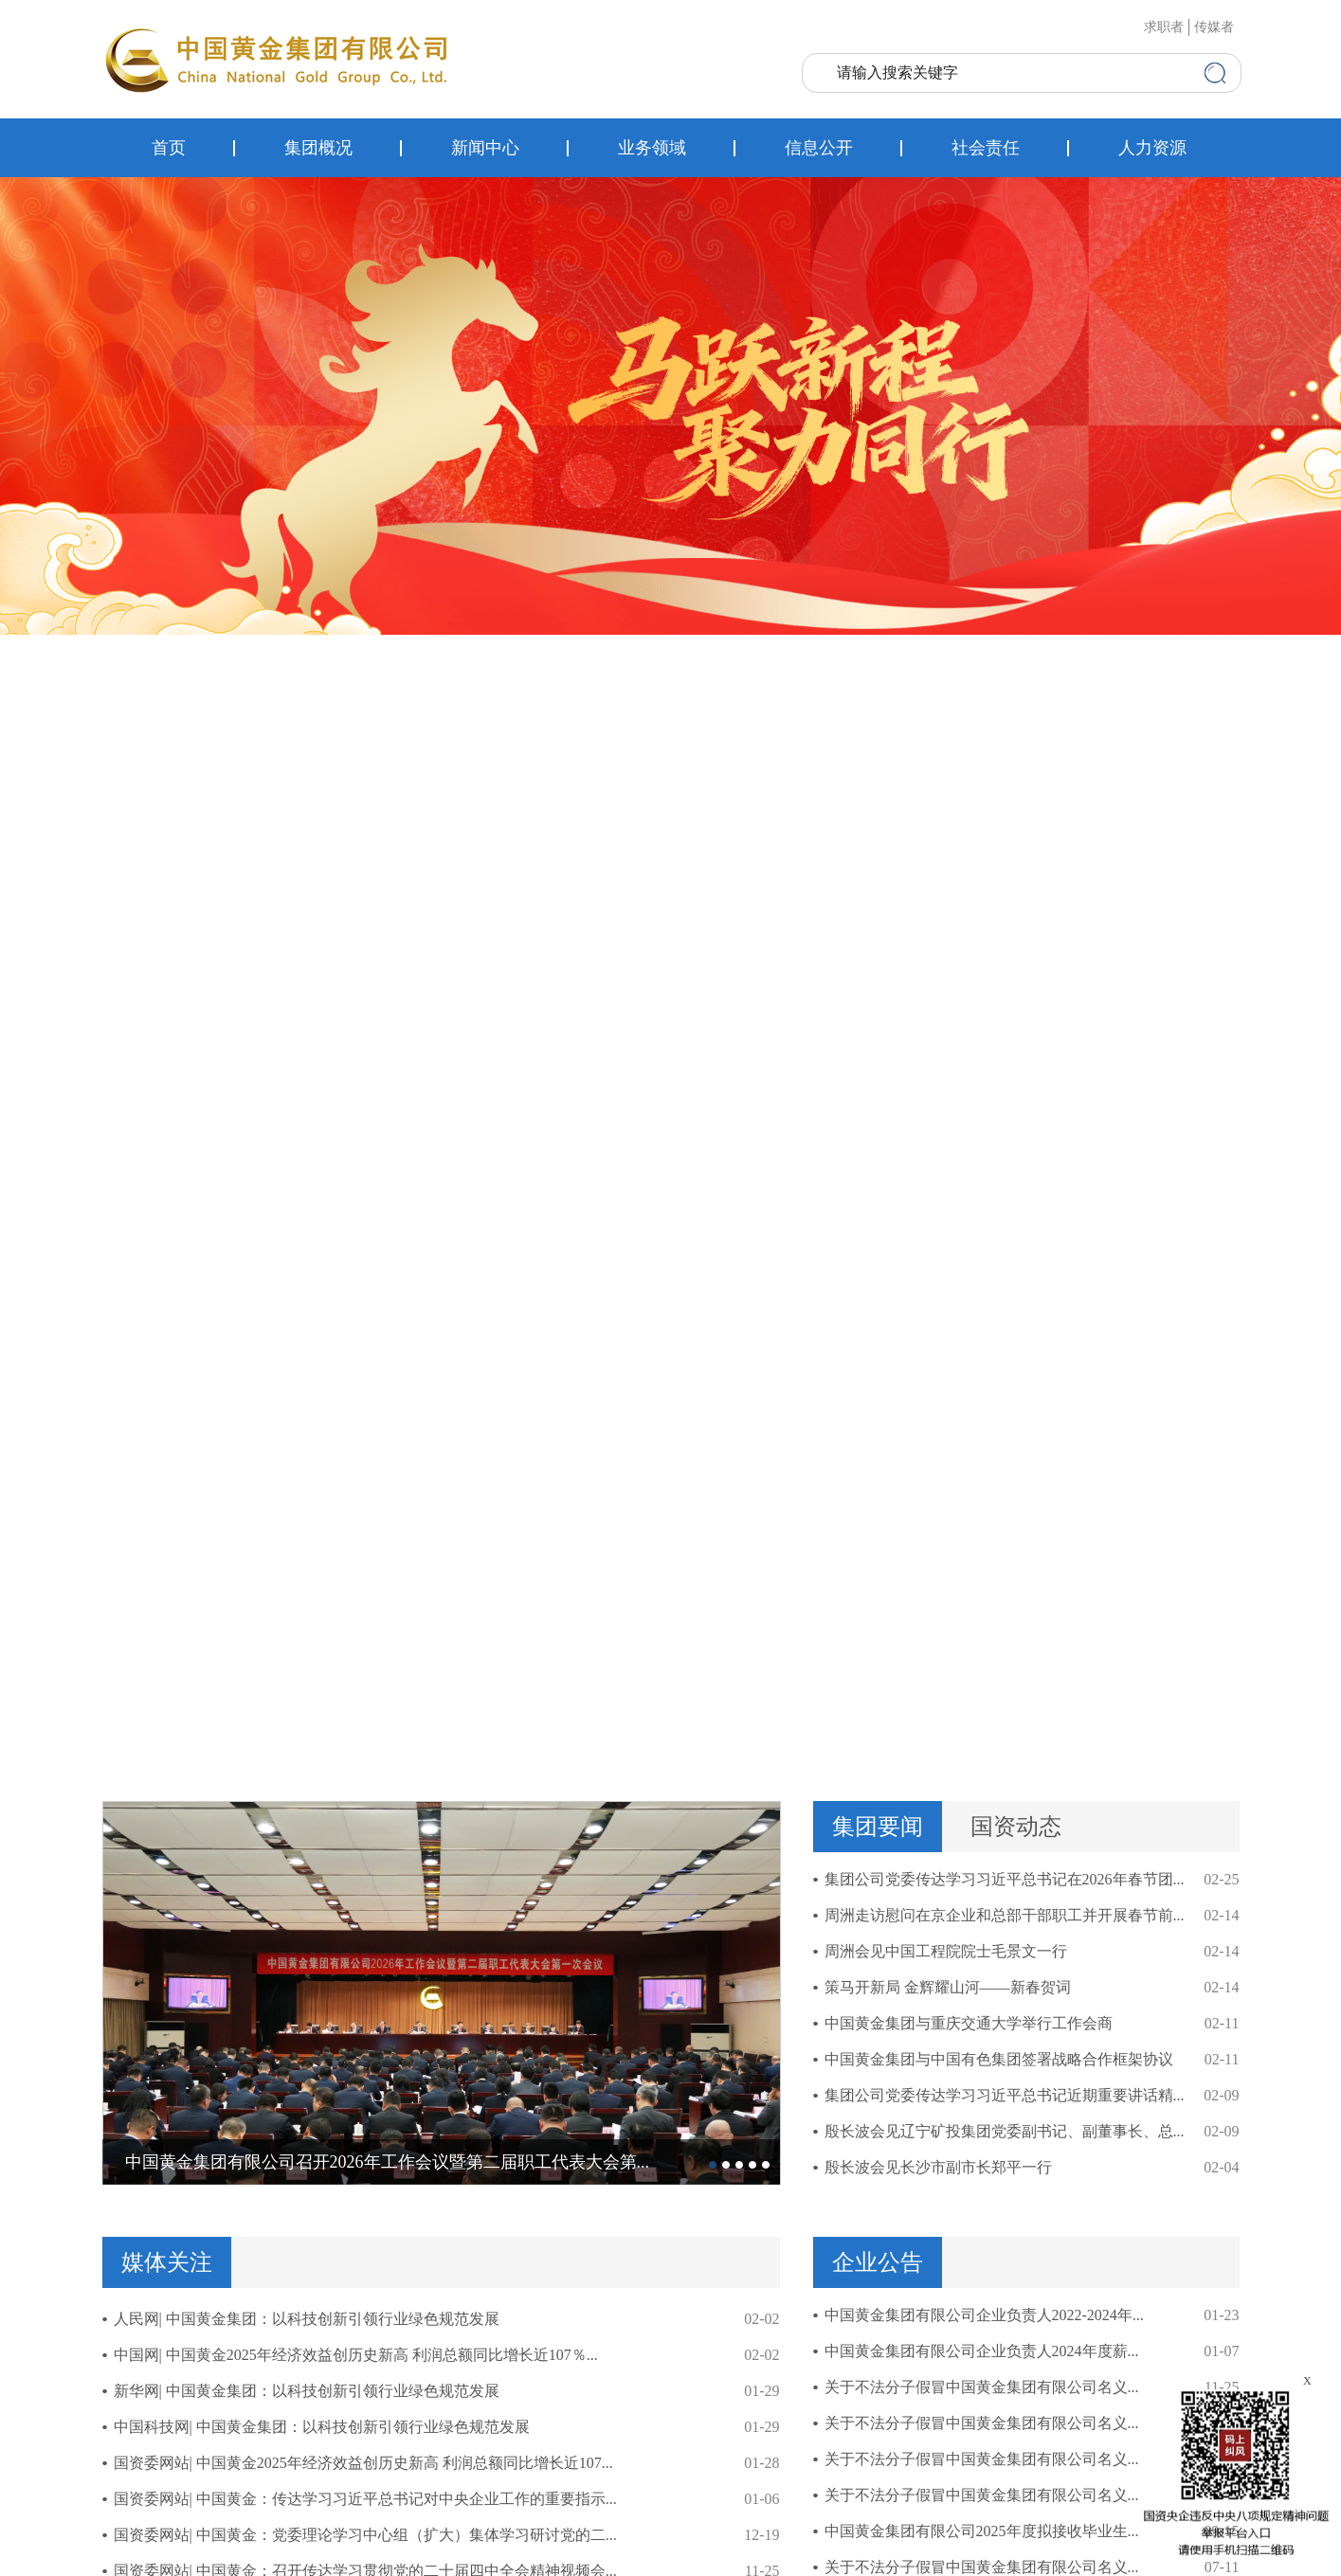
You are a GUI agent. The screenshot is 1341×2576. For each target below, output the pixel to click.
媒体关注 (166, 2262)
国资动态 (1015, 1826)
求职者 (1164, 27)
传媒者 (1214, 27)
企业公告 (877, 2262)
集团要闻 (877, 1826)
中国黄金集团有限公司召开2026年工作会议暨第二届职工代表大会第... (387, 2162)
